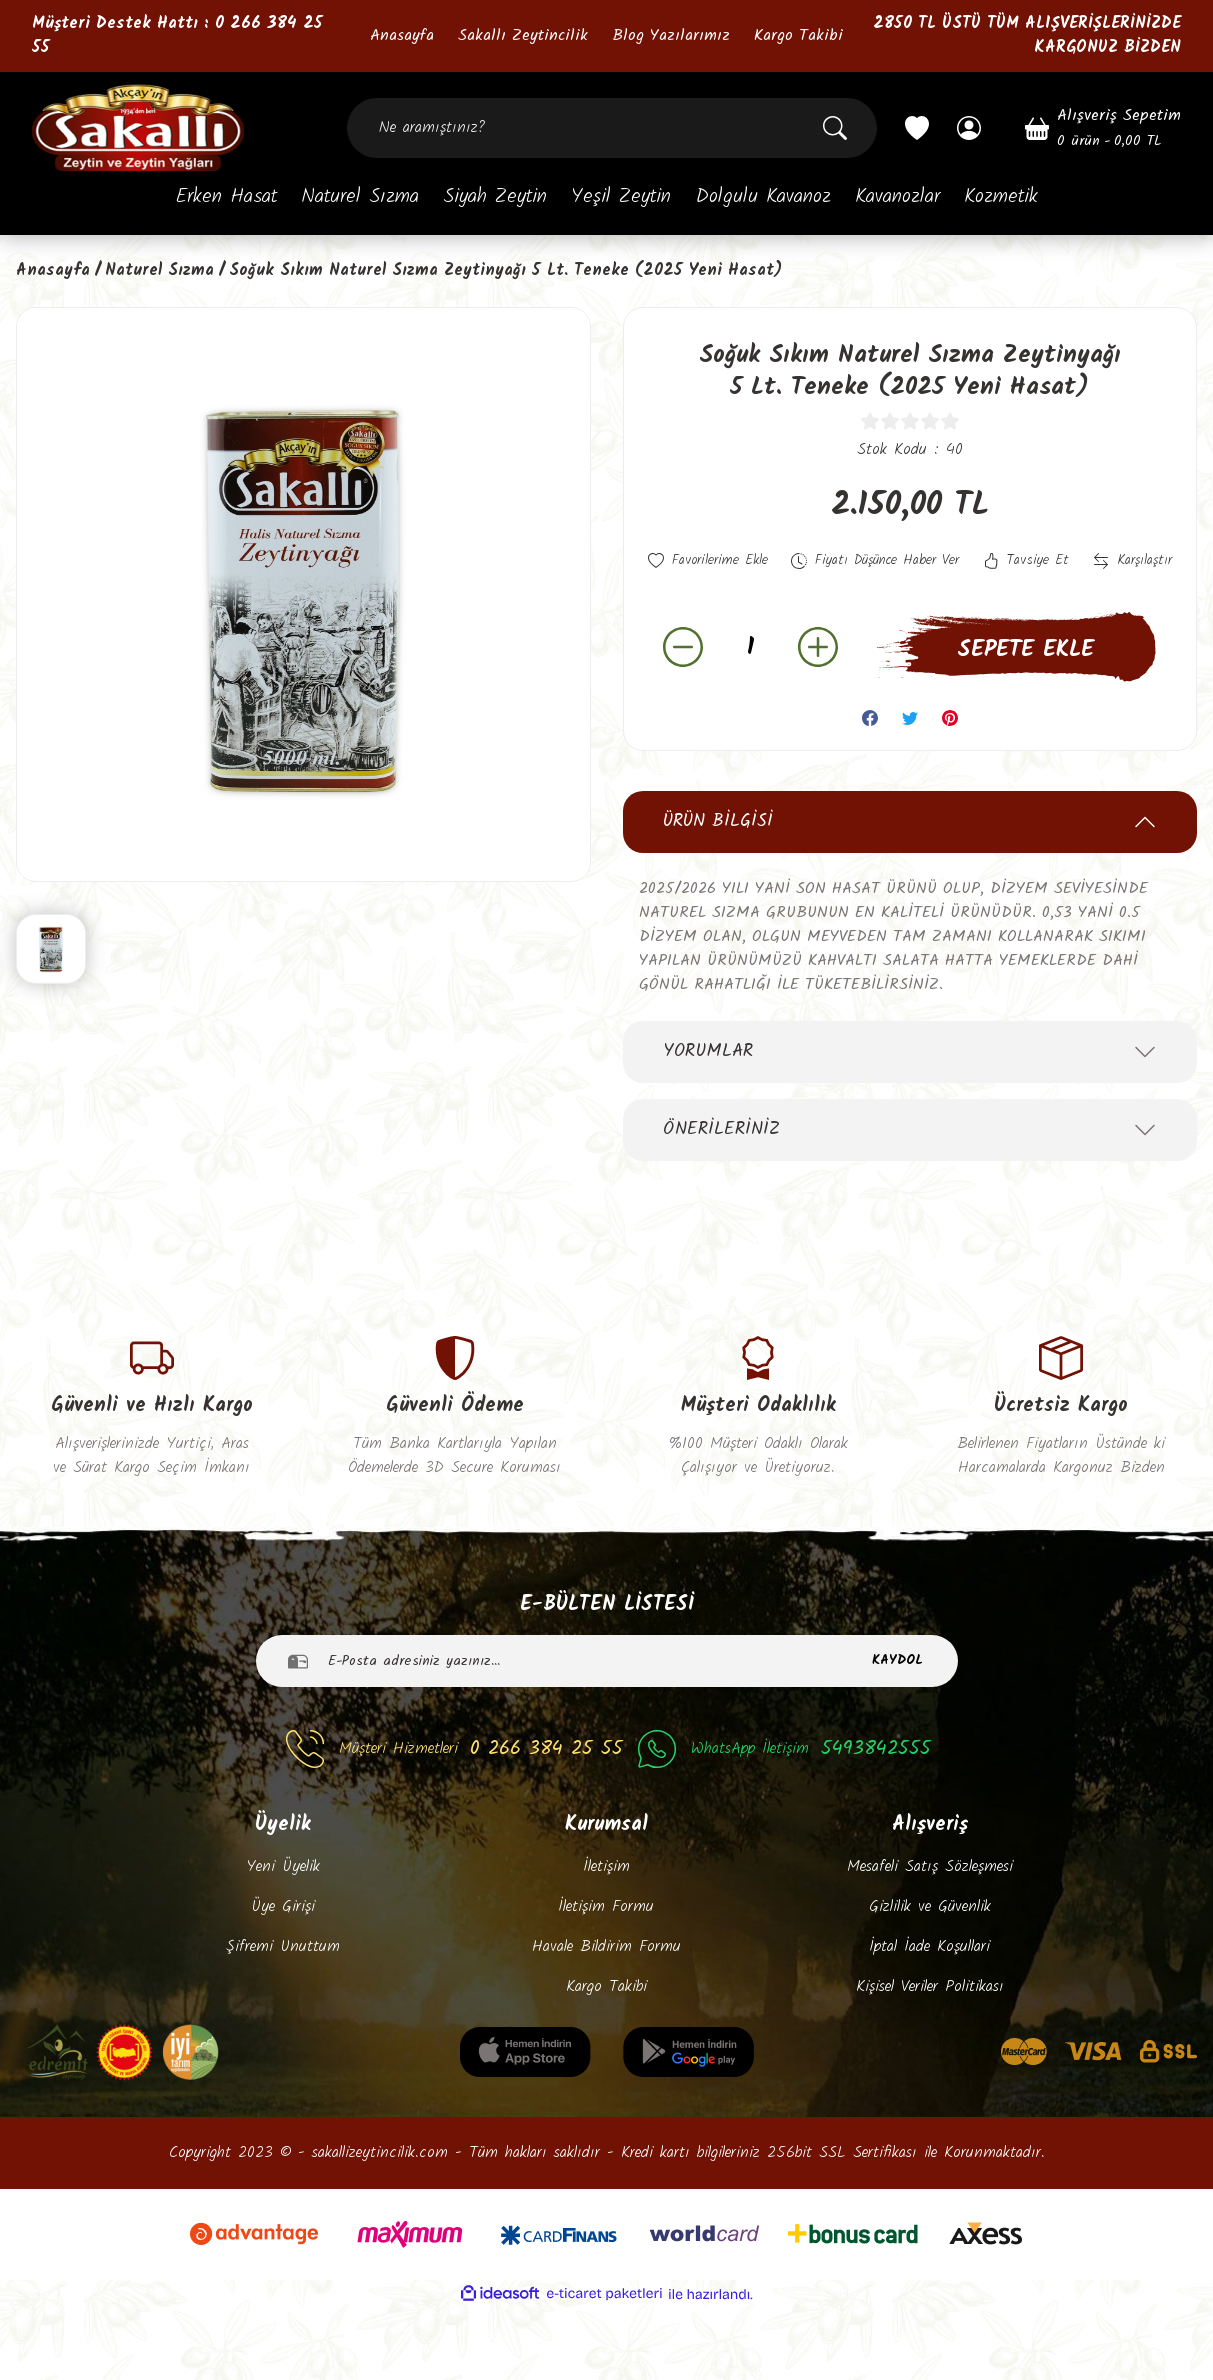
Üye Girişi (283, 1979)
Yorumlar (708, 1097)
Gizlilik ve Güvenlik (930, 1979)
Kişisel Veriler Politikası (930, 2059)
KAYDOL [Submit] (898, 1732)
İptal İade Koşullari (929, 2019)
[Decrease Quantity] (683, 694)
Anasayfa (402, 36)
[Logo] (138, 127)
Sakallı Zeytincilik (523, 36)
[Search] (612, 128)
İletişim (606, 1939)
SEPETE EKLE (1025, 696)
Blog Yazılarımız (671, 36)
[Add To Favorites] (714, 562)
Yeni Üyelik (283, 1939)
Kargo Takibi (798, 36)
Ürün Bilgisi (718, 867)
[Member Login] (969, 128)
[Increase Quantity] (818, 694)
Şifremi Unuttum (283, 2019)
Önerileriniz (721, 1175)
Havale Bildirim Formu (606, 2019)
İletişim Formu (606, 1979)
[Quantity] (750, 693)
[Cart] (1103, 128)
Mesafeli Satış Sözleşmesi (930, 1939)
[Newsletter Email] (607, 1733)
